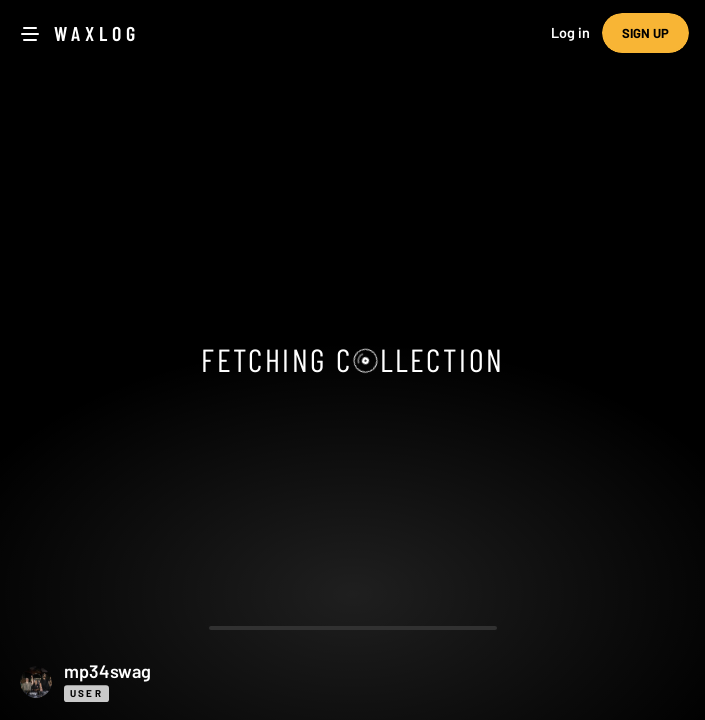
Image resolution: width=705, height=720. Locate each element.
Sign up (645, 33)
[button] (352, 682)
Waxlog (97, 33)
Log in (570, 32)
